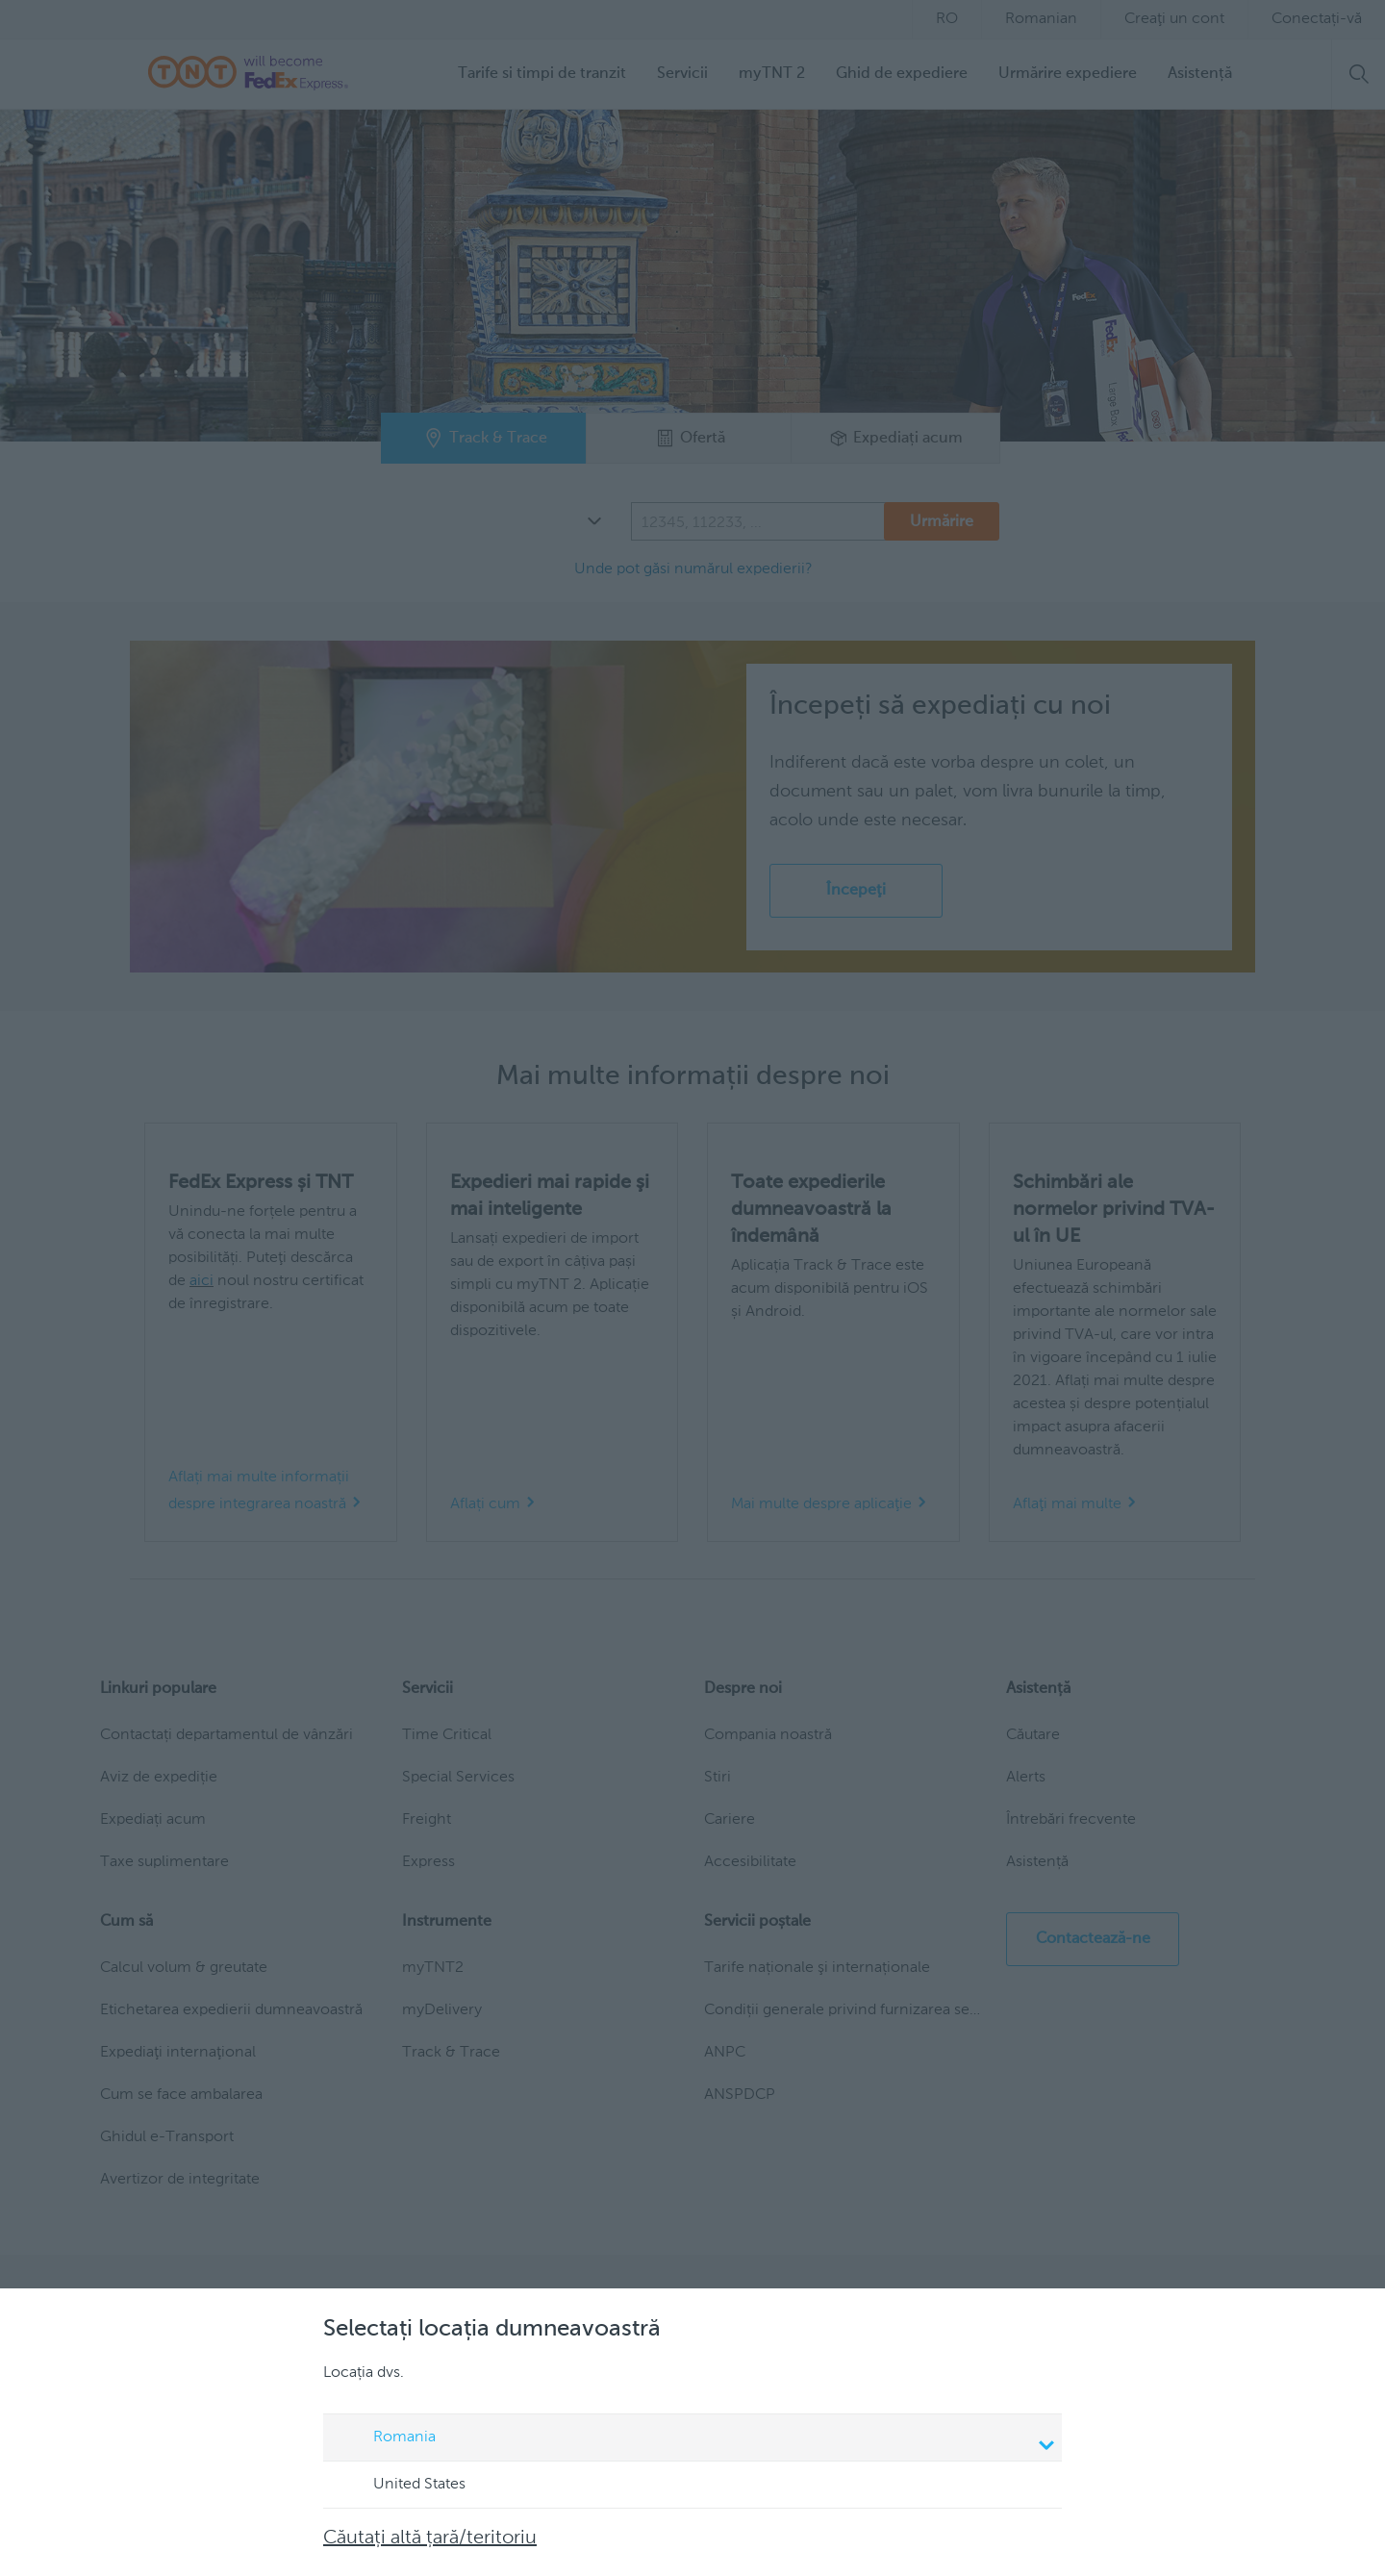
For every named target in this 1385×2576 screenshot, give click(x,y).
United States (401, 2485)
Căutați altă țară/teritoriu (430, 2538)
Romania (695, 2439)
